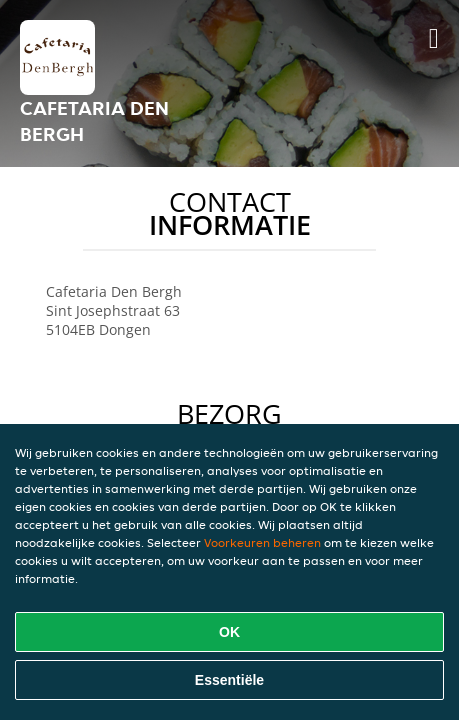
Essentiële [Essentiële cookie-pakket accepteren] (229, 680)
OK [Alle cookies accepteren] (229, 632)
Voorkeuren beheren (262, 542)
